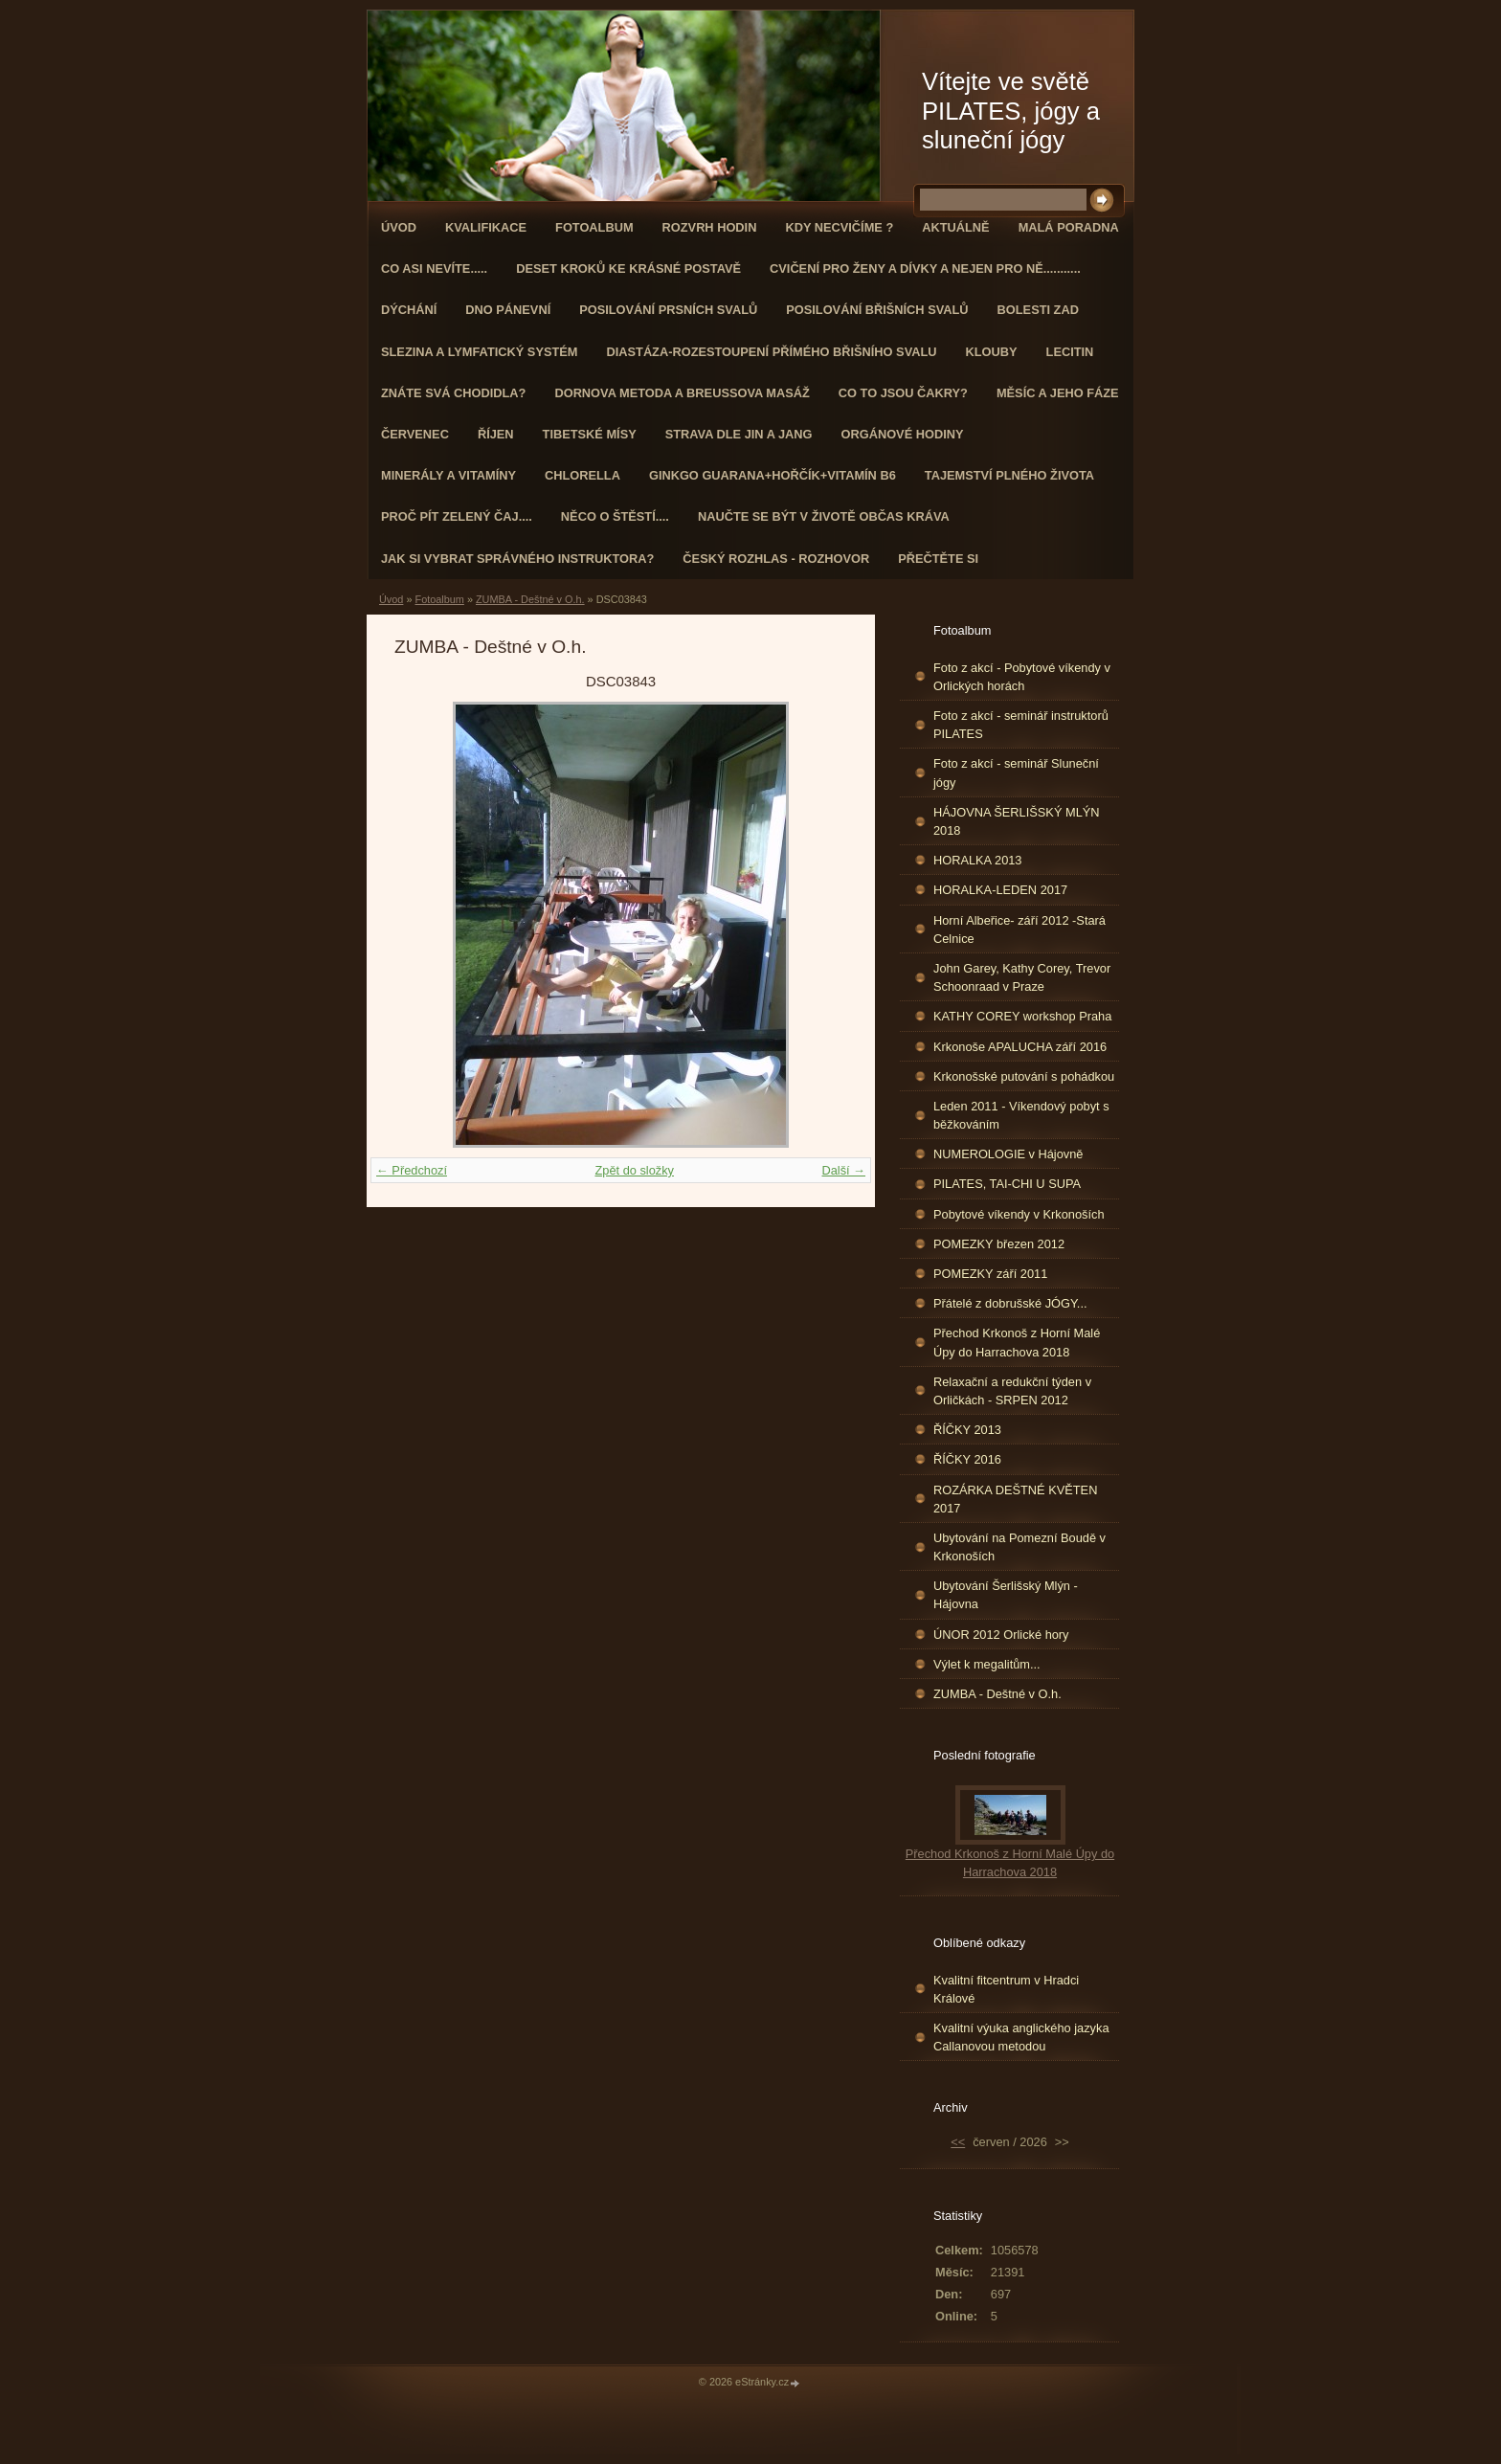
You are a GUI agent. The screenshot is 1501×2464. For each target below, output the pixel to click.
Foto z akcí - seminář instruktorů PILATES (1021, 724)
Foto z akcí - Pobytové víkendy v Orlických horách (1021, 677)
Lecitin (1070, 352)
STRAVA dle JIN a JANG (739, 434)
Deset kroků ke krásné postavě (628, 268)
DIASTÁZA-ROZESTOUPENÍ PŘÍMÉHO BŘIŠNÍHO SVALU (771, 352)
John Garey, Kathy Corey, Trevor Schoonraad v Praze (1021, 977)
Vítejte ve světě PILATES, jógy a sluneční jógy (1011, 110)
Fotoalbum (594, 227)
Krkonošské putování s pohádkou (1023, 1076)
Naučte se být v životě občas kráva (824, 516)
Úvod (398, 227)
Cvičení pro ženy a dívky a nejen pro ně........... (925, 268)
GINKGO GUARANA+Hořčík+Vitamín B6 (772, 475)
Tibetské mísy (590, 434)
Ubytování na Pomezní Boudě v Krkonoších (1019, 1547)
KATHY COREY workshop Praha (1022, 1016)
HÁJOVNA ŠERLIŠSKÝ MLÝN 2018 (1016, 821)
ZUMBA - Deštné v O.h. (530, 599)
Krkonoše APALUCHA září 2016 (1020, 1047)
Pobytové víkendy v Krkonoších (1019, 1214)
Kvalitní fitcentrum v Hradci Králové (1006, 1989)
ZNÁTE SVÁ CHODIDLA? (453, 393)
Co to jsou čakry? (903, 393)
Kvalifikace (485, 227)
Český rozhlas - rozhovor (776, 558)
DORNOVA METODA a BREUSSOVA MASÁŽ (681, 393)
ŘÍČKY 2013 (967, 1429)
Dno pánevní (507, 309)
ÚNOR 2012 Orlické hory (1001, 1634)
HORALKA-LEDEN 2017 (1000, 890)
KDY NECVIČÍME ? (839, 227)
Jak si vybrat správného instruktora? (517, 558)
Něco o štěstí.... (615, 516)
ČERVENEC (415, 434)
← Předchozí (411, 1170)
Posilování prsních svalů (668, 309)
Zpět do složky (634, 1170)
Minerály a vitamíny (448, 475)
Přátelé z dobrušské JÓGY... (1010, 1303)
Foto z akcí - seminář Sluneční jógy (1016, 772)
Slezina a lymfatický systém (479, 352)
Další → (843, 1170)
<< (958, 2142)
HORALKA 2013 (977, 860)
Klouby (992, 352)
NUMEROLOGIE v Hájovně (1008, 1154)
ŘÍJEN (496, 434)
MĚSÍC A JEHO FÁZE (1058, 393)
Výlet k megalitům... (987, 1664)
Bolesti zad (1038, 309)
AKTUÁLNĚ (955, 227)
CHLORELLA (582, 475)
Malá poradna (1069, 227)
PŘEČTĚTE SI (938, 558)
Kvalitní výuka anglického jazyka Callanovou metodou (1021, 2037)
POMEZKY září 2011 (990, 1273)
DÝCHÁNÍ (409, 309)
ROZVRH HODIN (709, 227)
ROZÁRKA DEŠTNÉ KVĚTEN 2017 (1015, 1499)
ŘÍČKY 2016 (967, 1459)
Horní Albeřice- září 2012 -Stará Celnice (1019, 929)
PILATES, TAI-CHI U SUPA (1007, 1183)
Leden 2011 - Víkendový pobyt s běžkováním (1021, 1115)
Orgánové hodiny (902, 434)
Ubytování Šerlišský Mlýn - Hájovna (1005, 1595)
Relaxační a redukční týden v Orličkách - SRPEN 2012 (1012, 1391)
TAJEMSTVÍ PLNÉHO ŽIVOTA (1009, 475)
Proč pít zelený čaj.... (456, 516)
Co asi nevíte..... (434, 268)
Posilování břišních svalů (877, 309)
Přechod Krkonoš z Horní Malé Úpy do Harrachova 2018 (1016, 1342)
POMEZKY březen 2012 (998, 1244)
